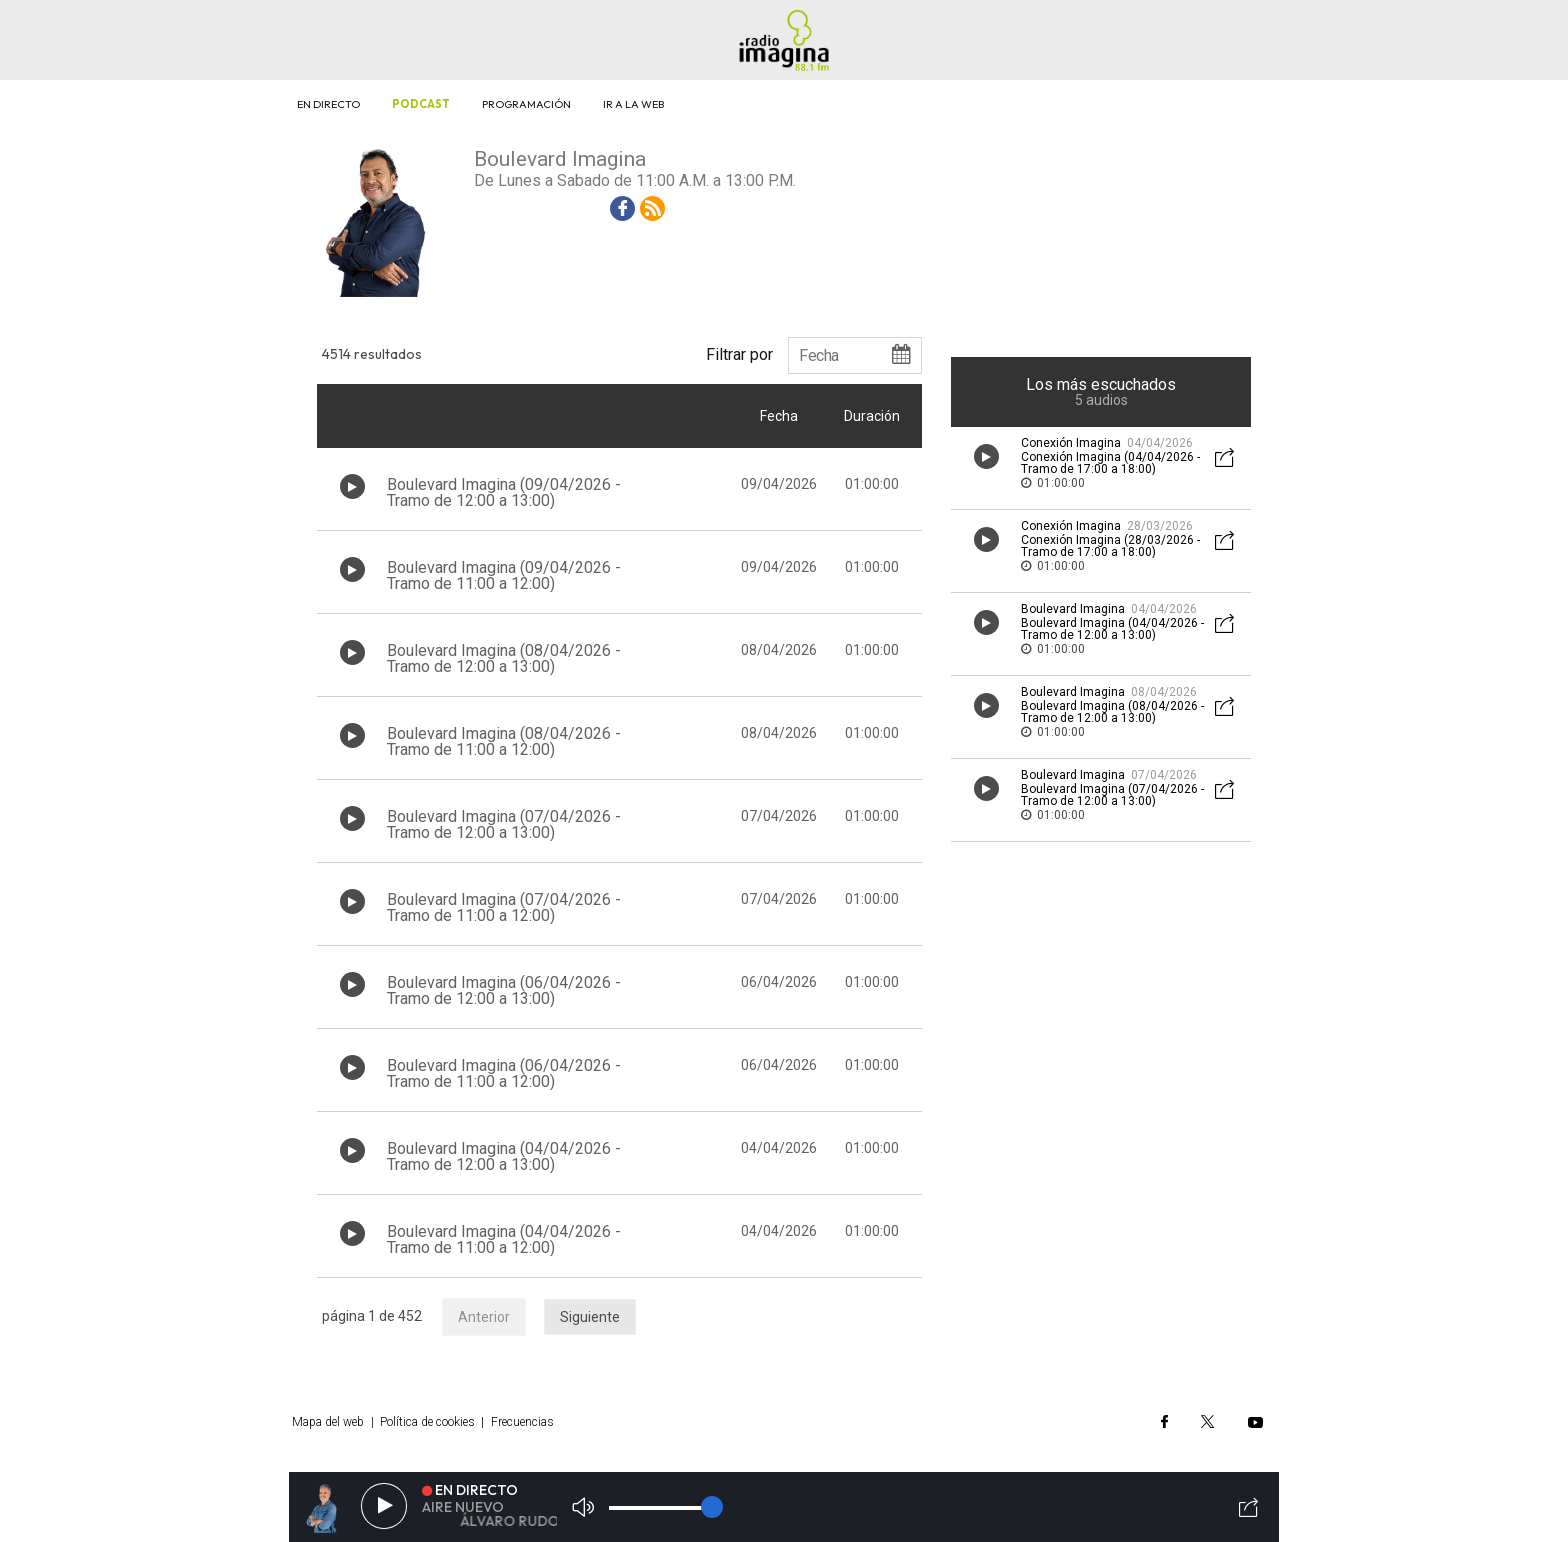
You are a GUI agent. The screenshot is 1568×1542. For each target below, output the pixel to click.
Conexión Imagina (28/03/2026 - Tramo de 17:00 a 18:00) (1110, 546)
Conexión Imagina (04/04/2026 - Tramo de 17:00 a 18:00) (1110, 463)
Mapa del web (328, 1422)
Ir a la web (633, 104)
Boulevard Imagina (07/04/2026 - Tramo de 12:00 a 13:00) (504, 824)
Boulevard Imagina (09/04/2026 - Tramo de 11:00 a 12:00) (504, 575)
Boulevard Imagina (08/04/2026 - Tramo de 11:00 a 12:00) (504, 741)
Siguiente (590, 1317)
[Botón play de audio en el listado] (352, 486)
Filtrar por (739, 354)
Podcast (421, 104)
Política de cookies (427, 1422)
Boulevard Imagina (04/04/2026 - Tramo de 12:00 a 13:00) (504, 1156)
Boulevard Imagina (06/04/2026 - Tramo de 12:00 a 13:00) (504, 990)
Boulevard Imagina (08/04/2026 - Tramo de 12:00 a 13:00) (504, 658)
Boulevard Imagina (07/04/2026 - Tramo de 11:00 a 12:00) (504, 907)
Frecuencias (522, 1422)
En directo (328, 104)
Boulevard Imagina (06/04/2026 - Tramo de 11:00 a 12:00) (504, 1073)
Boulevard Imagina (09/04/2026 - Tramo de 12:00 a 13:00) (504, 492)
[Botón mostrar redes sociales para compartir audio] (1225, 459)
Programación (526, 104)
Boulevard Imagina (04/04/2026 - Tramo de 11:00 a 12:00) (504, 1239)
